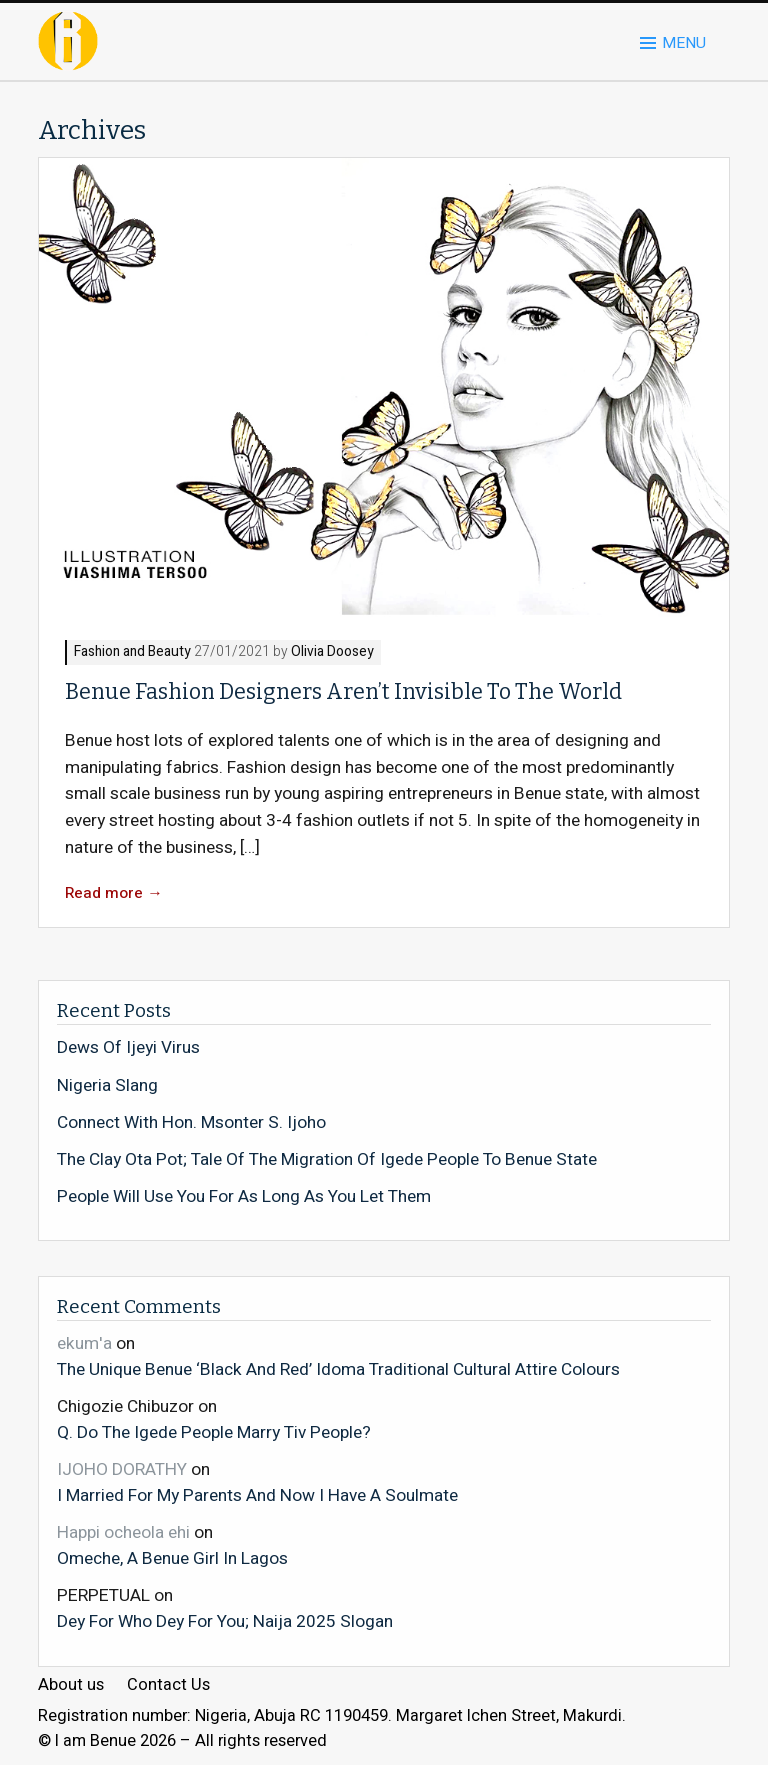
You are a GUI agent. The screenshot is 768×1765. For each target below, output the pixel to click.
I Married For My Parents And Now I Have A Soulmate (257, 1495)
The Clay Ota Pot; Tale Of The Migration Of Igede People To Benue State (327, 1160)
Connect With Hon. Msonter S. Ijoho (191, 1123)
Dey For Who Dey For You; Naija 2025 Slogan (225, 1621)
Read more (114, 893)
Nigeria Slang (107, 1086)
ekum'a (84, 1343)
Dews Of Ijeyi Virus (128, 1048)
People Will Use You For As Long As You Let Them (244, 1197)
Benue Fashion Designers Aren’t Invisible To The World (343, 692)
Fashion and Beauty (132, 652)
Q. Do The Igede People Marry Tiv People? (214, 1432)
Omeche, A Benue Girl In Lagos (172, 1558)
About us (71, 1685)
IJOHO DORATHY (122, 1469)
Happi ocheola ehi (123, 1532)
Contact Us (168, 1685)
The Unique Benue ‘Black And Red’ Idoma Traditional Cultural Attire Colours (338, 1369)
